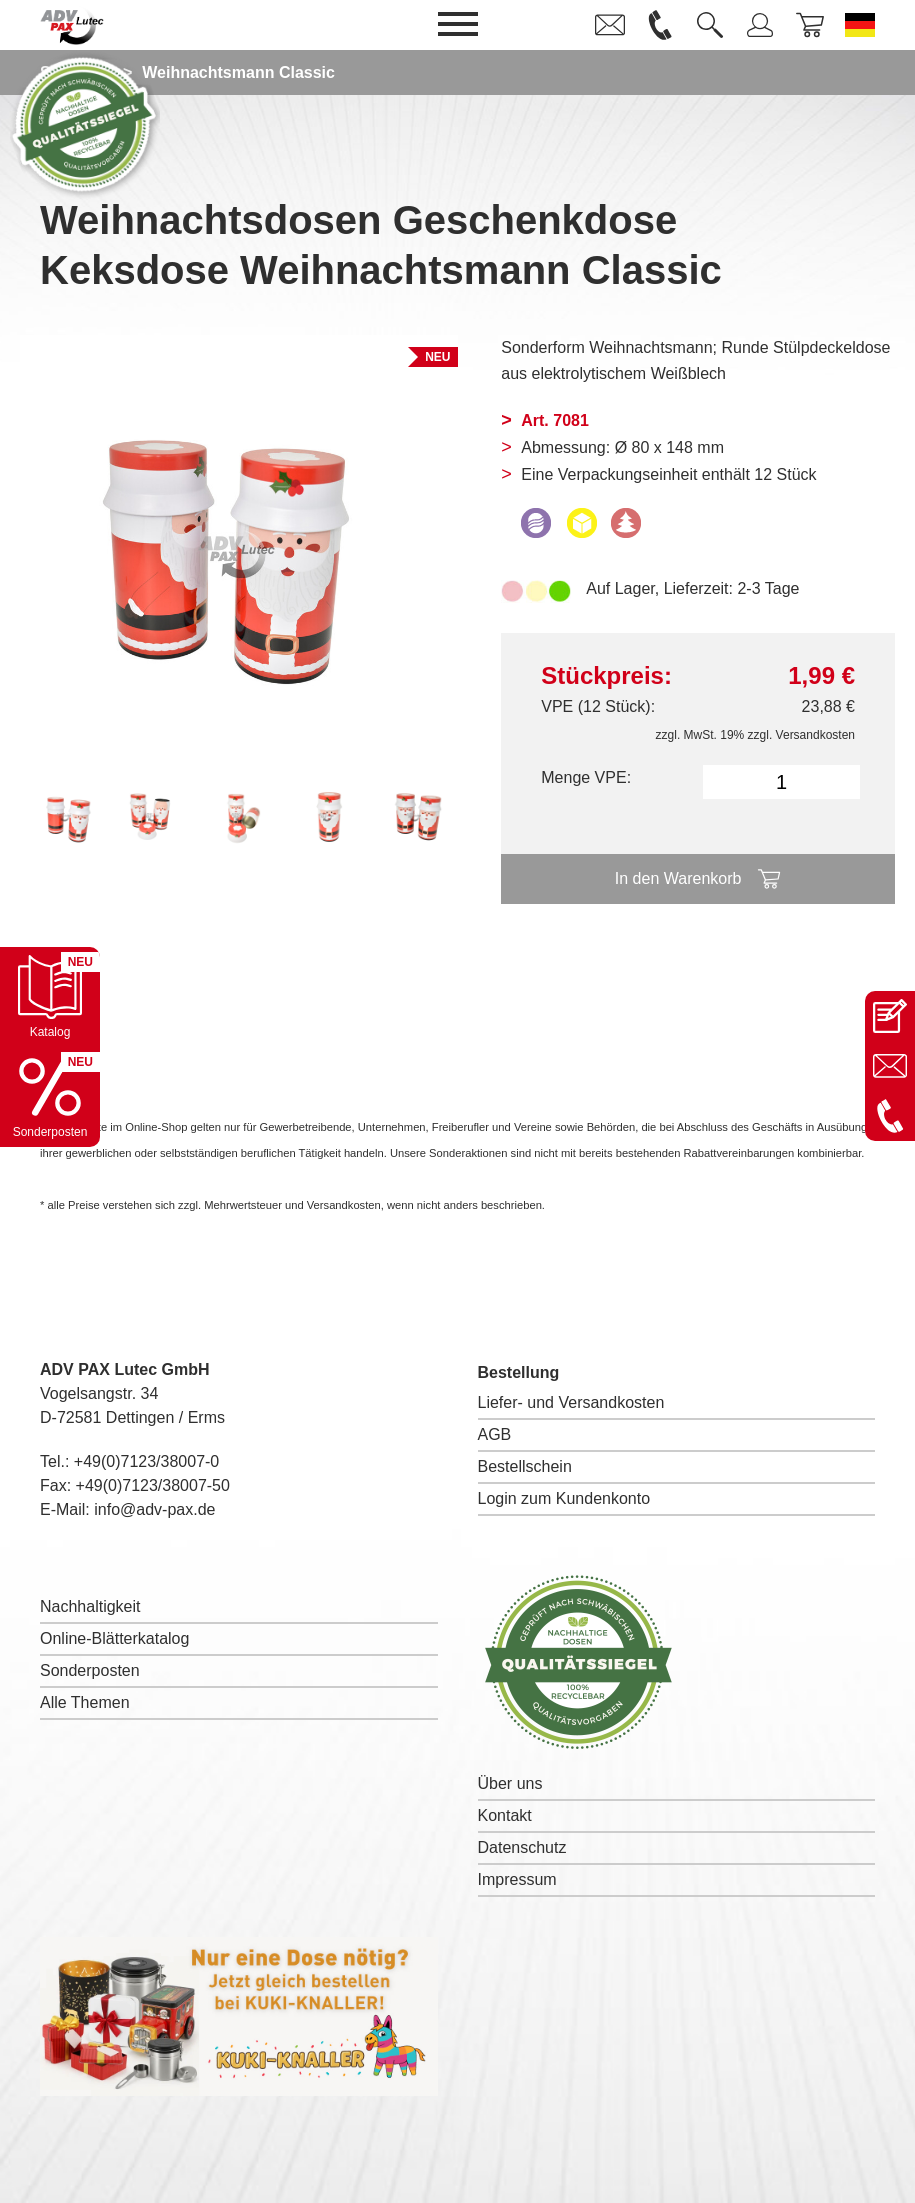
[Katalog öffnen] (50, 997)
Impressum (517, 1879)
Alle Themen (85, 1702)
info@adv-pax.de (154, 1509)
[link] (610, 25)
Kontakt (505, 1815)
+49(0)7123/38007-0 (146, 1461)
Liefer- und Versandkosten (571, 1402)
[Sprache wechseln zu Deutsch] (860, 25)
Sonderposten (90, 1670)
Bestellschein (525, 1466)
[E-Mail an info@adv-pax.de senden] (890, 1066)
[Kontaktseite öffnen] (890, 1016)
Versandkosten (815, 735)
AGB (495, 1434)
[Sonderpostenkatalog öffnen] (50, 1097)
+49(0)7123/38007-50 (153, 1485)
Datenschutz (522, 1847)
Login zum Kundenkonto (564, 1498)
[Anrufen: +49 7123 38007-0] (890, 1116)
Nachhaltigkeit (90, 1606)
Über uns (510, 1783)
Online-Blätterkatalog (114, 1638)
